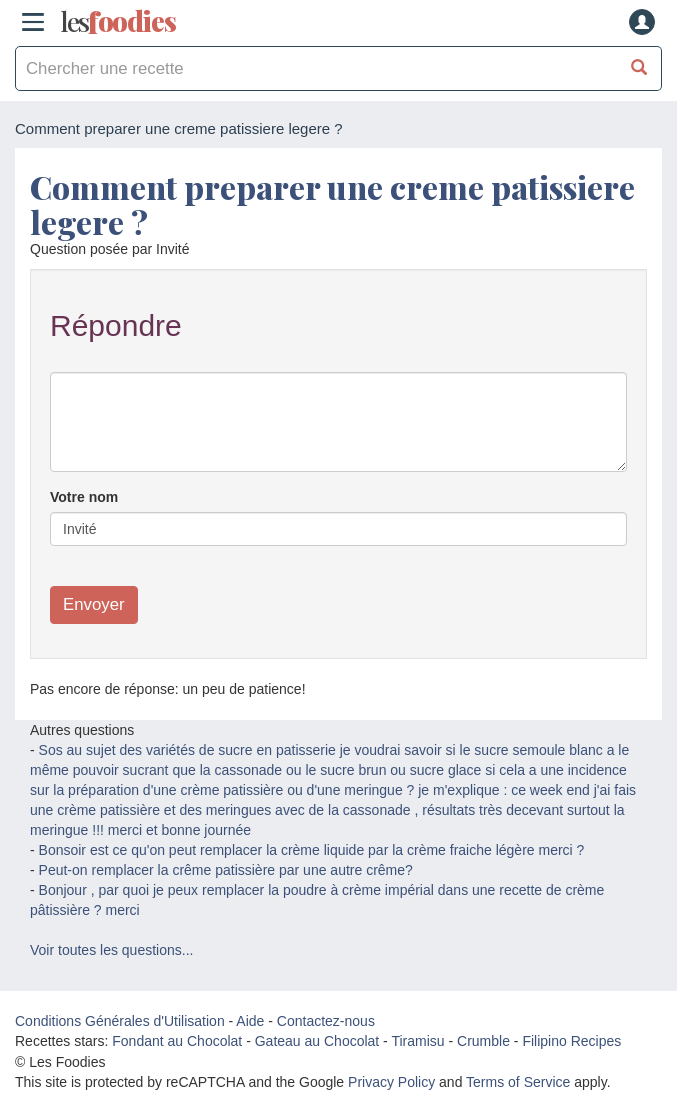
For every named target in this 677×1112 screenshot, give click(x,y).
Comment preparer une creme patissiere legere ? (332, 204)
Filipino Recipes (571, 1041)
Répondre (116, 325)
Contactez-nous (326, 1021)
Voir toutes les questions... (111, 950)
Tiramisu (417, 1041)
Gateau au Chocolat (317, 1041)
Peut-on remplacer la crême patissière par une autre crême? (226, 870)
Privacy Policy (391, 1082)
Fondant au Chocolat (177, 1041)
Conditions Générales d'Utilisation (120, 1021)
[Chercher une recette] (639, 68)
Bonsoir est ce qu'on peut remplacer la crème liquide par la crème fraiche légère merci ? (312, 850)
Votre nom (84, 497)
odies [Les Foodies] (118, 22)
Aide (250, 1021)
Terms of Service (518, 1082)
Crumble (483, 1041)
